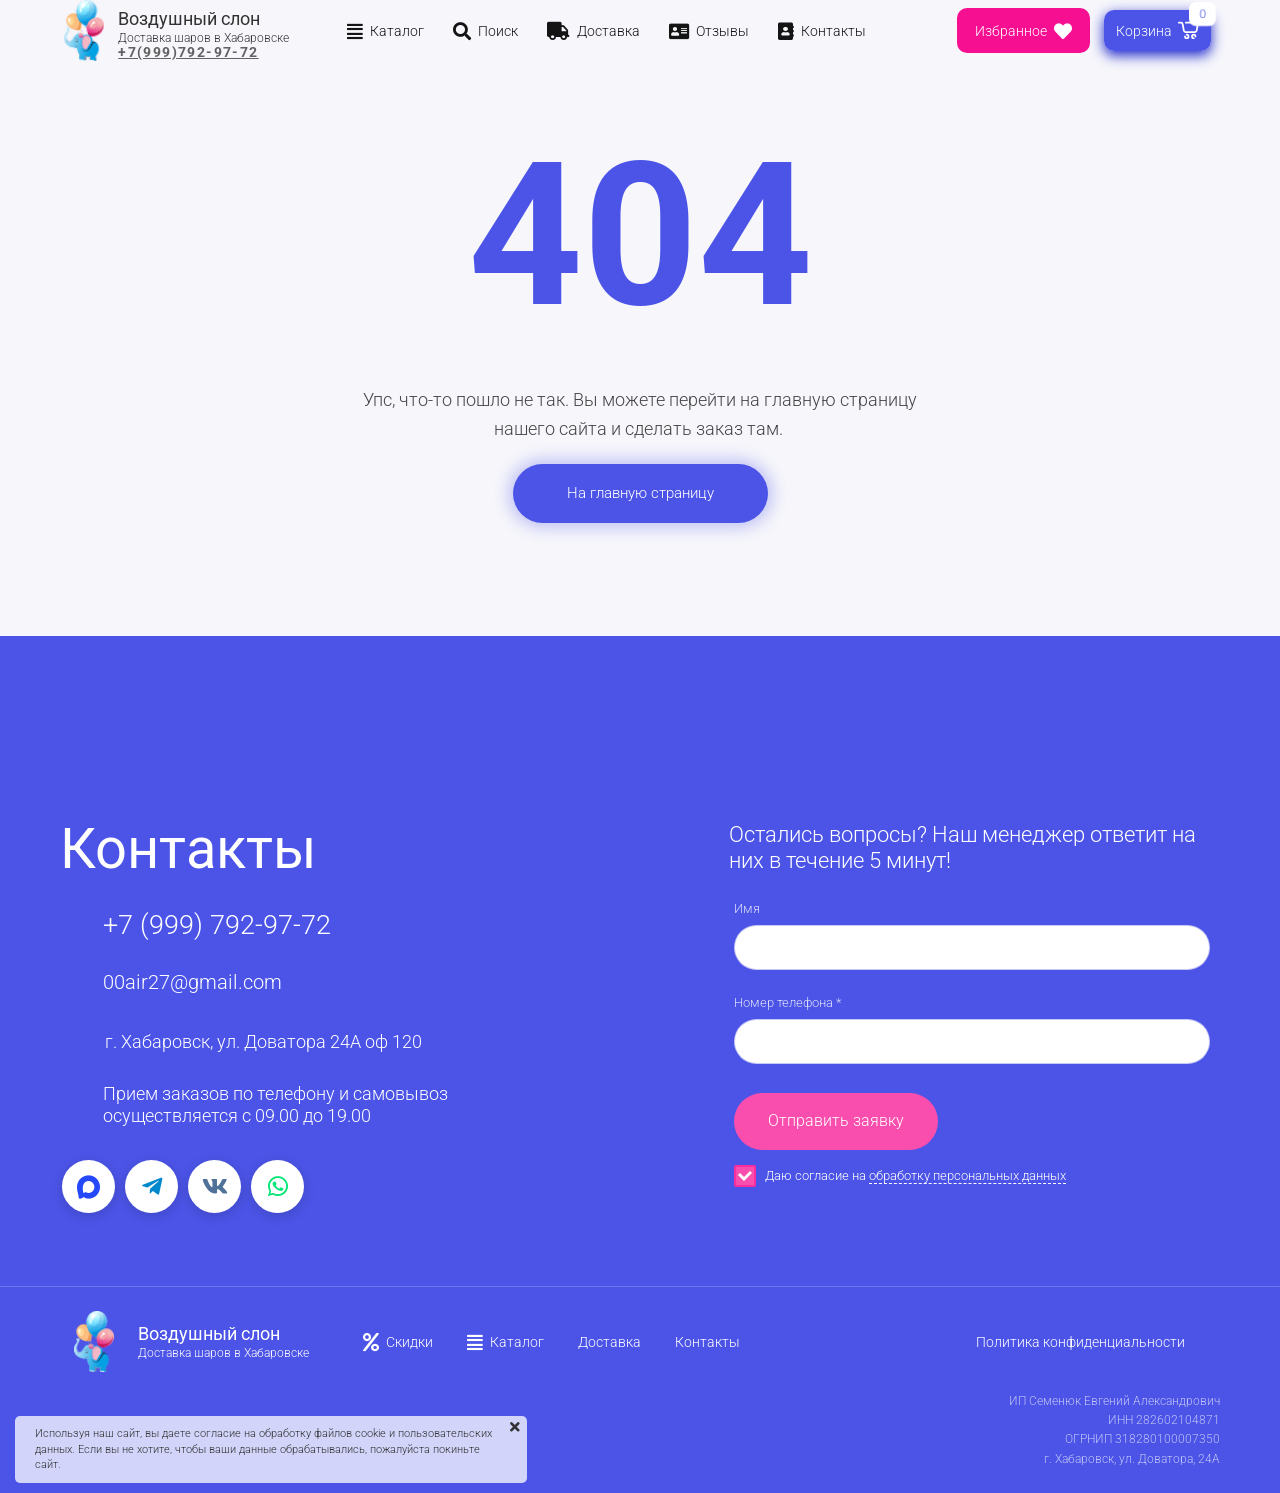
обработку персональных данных (967, 1175)
